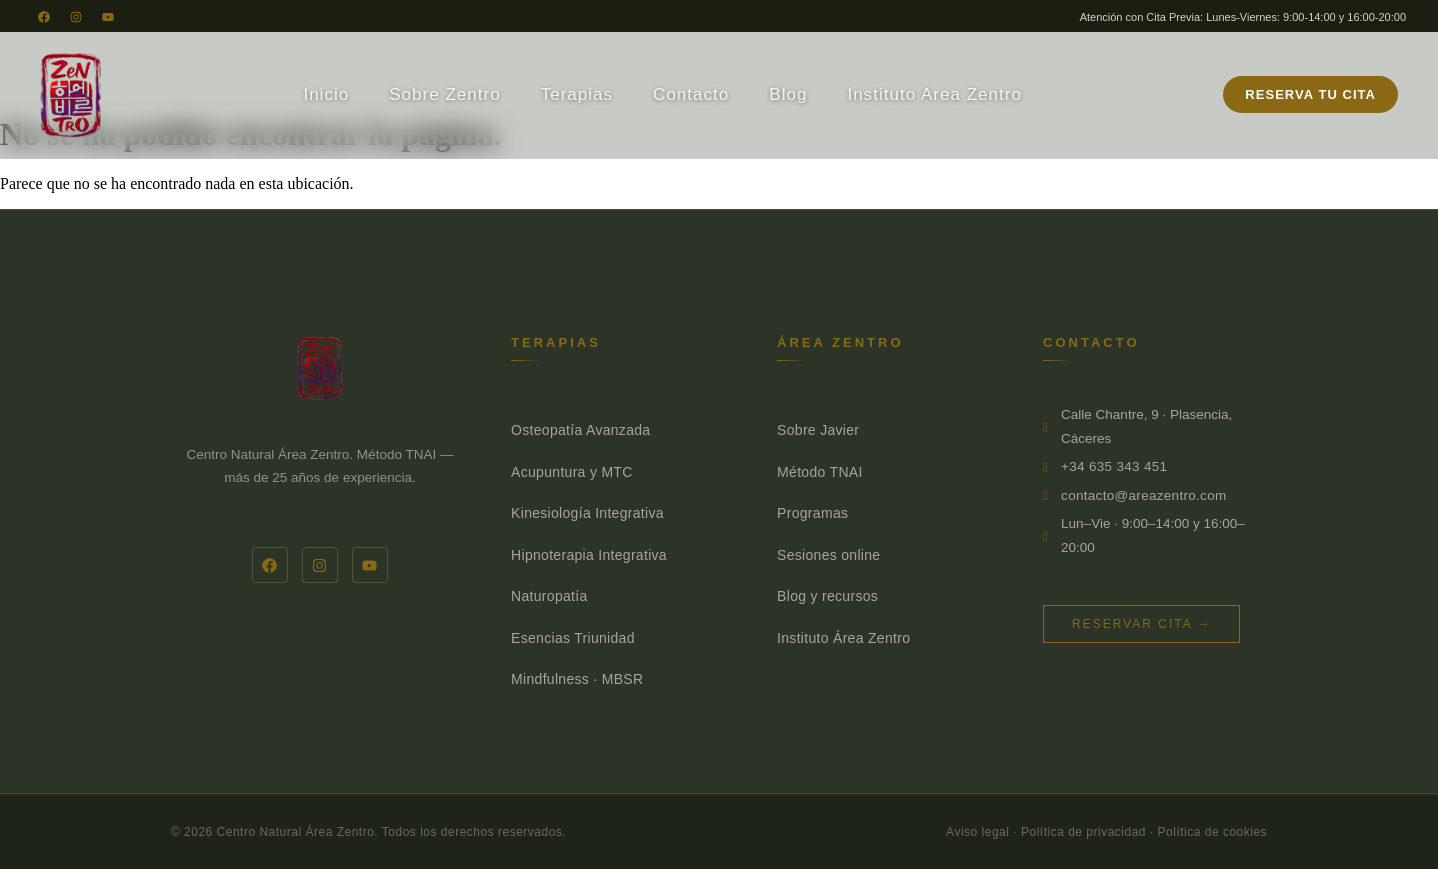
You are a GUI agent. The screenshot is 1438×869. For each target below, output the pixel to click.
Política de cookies (1213, 832)
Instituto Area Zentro (934, 94)
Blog (788, 94)
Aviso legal (977, 832)
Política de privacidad (1083, 832)
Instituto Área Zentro (843, 638)
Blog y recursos (827, 596)
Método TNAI (820, 472)
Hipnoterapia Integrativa (589, 555)
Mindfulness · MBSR (577, 679)
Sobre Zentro (444, 94)
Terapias (577, 94)
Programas (812, 513)
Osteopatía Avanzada (580, 430)
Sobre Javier (818, 430)
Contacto (691, 94)
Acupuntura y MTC (572, 472)
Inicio (326, 94)
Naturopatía (549, 596)
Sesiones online (828, 555)
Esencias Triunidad (573, 638)
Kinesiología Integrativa (587, 513)
